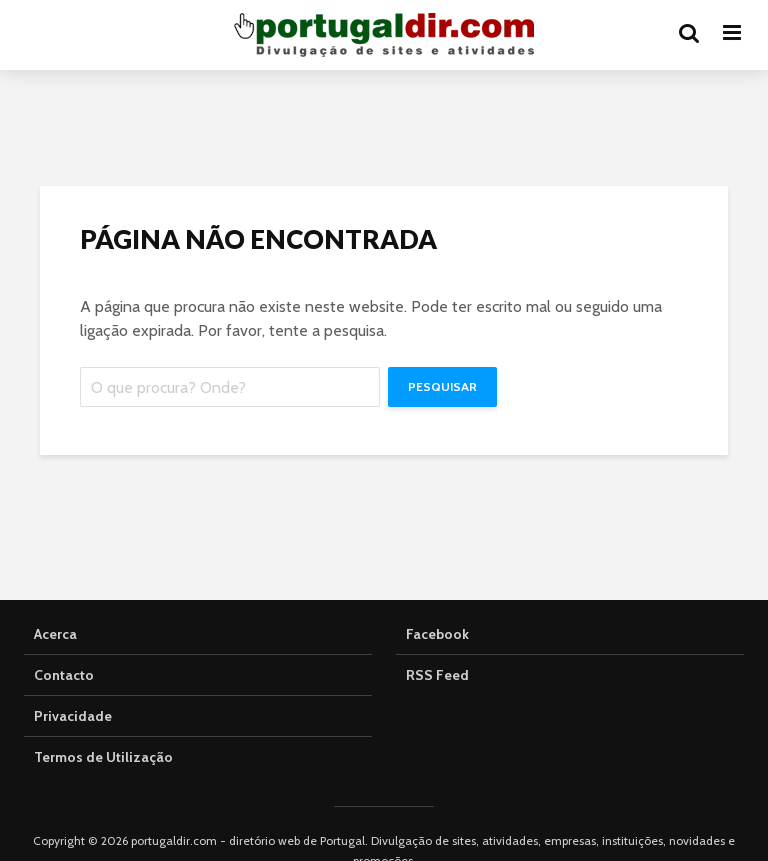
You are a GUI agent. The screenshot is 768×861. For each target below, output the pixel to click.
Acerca (55, 634)
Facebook (437, 634)
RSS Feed (437, 675)
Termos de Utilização (103, 757)
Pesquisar (442, 386)
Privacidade (73, 716)
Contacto (64, 675)
